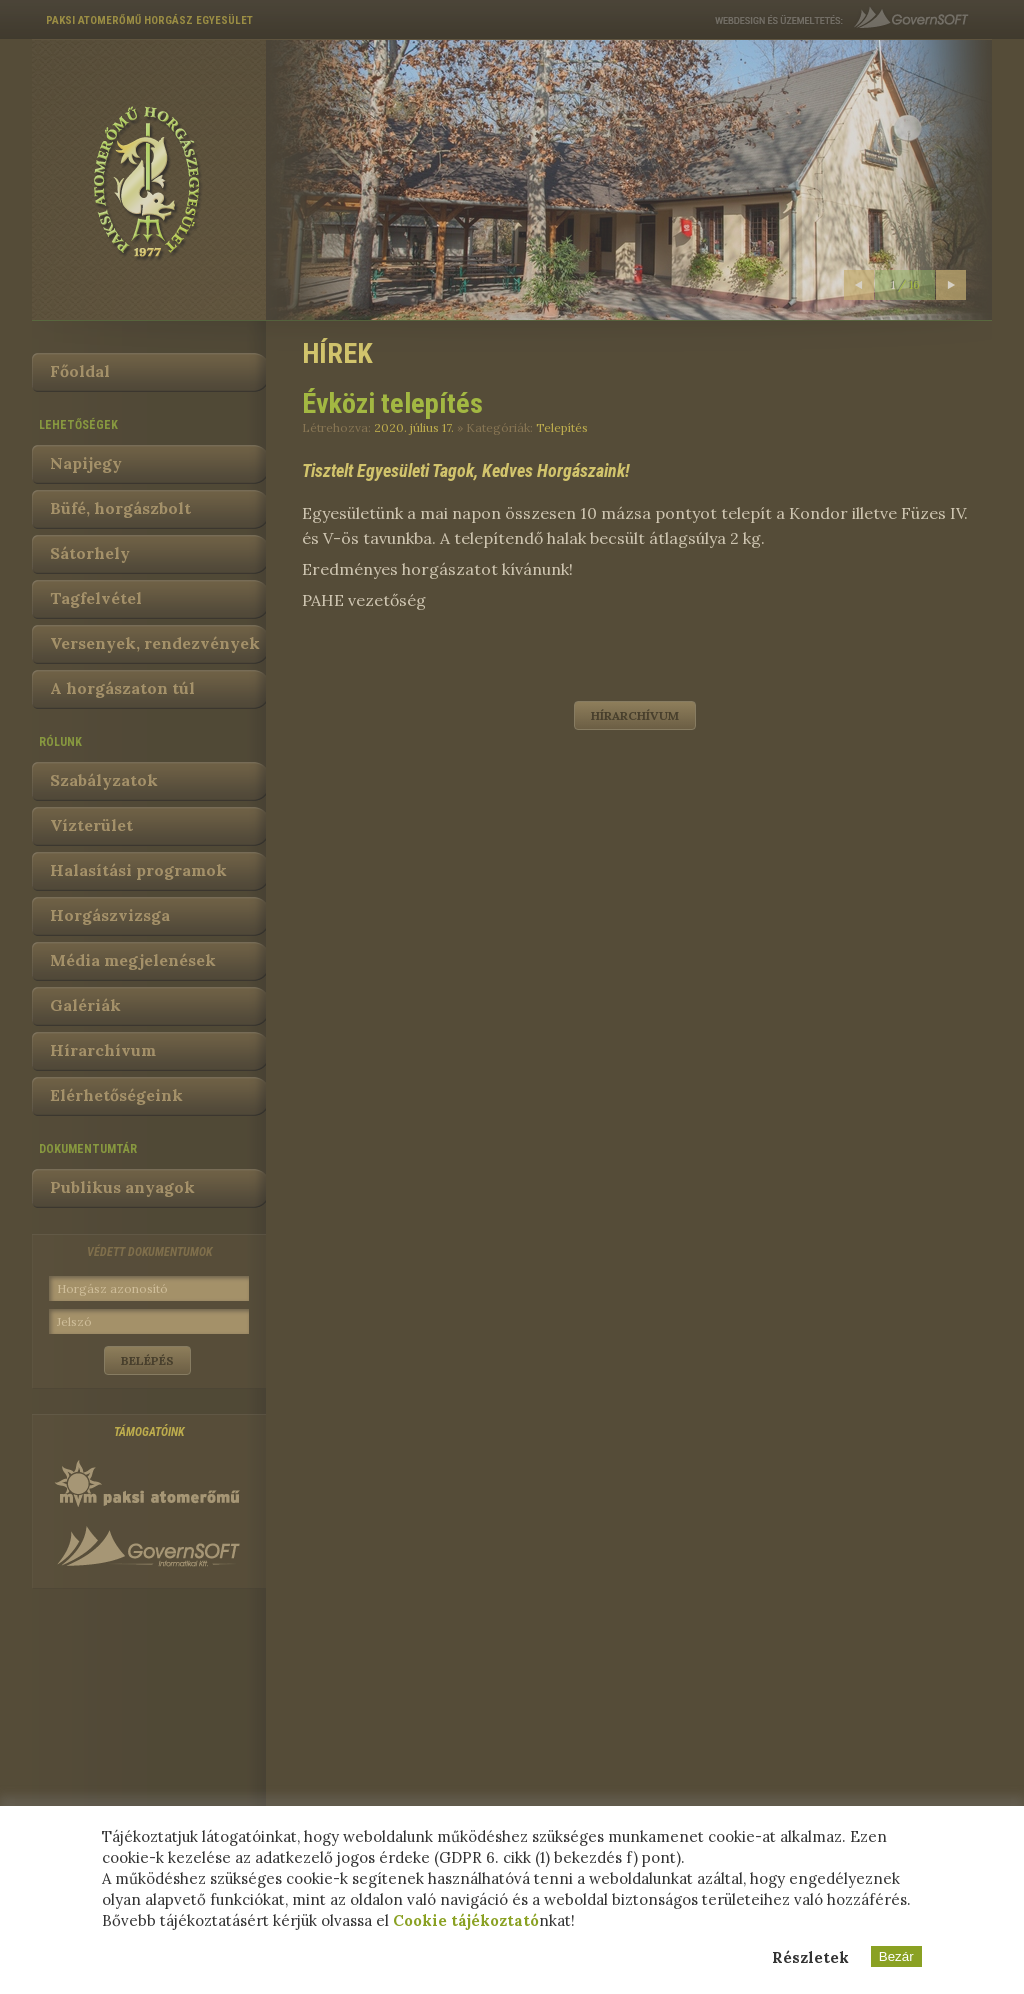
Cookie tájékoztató (466, 1920)
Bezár (896, 1956)
